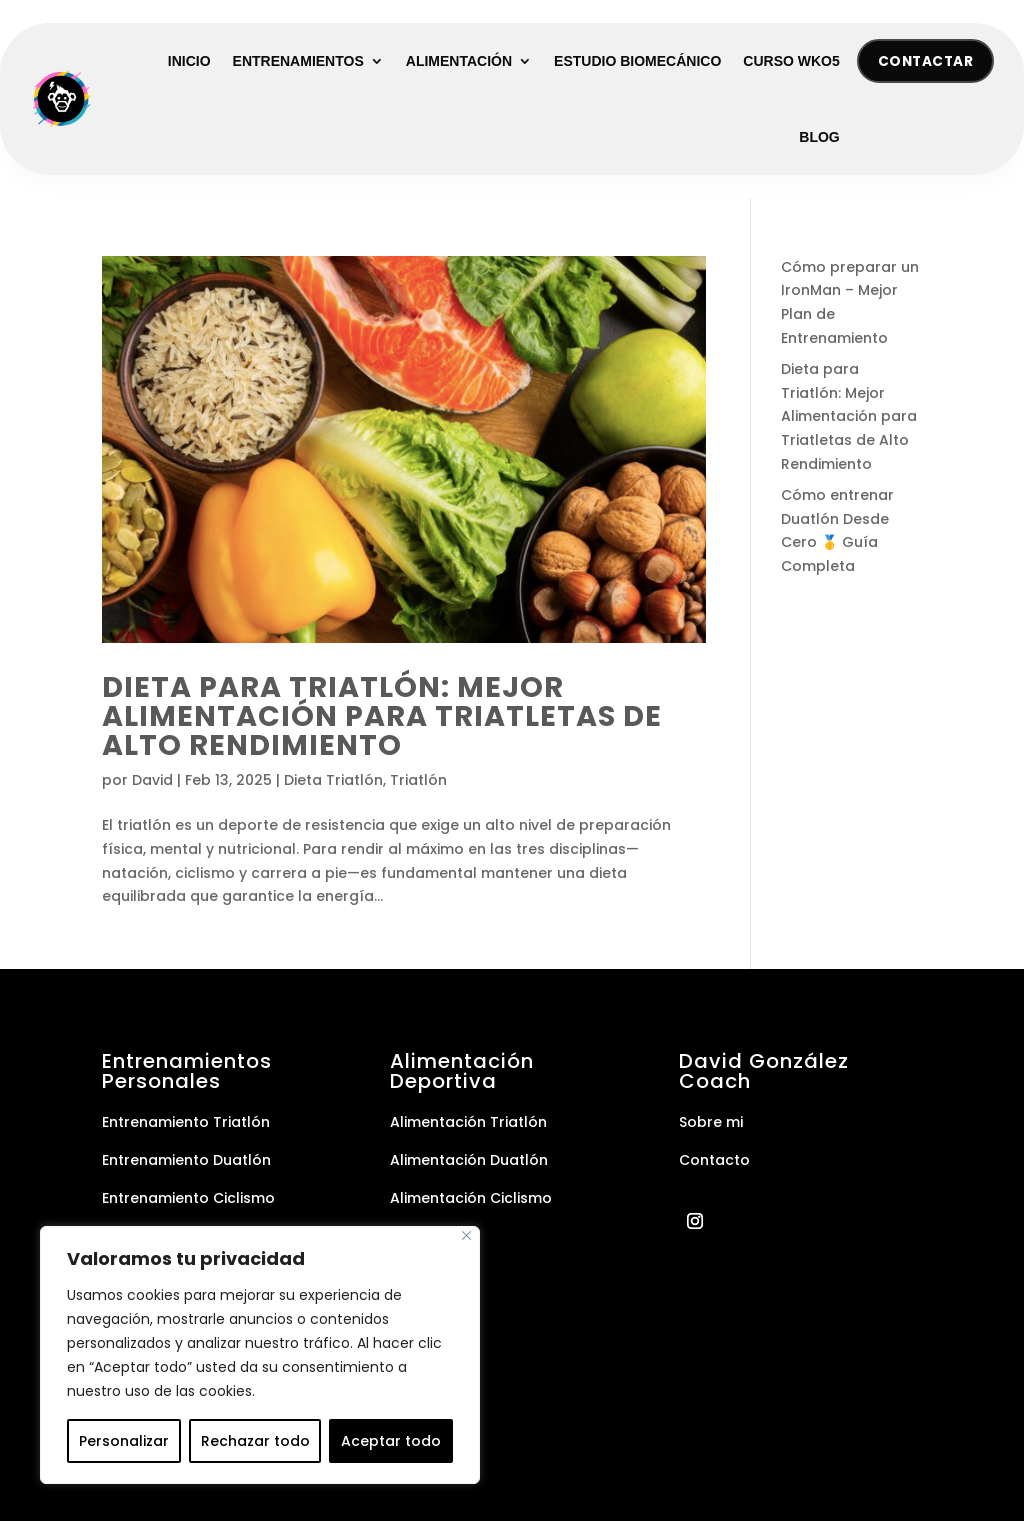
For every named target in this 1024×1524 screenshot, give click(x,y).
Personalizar (124, 1441)
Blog (819, 138)
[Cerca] (466, 1235)
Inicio (189, 62)
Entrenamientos (298, 62)
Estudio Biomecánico (637, 62)
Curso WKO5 (791, 62)
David (152, 783)
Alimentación (459, 62)
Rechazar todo (255, 1441)
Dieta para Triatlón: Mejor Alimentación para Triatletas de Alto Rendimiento (382, 718)
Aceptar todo (391, 1441)
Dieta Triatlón (333, 783)
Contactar (922, 62)
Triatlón (418, 783)
